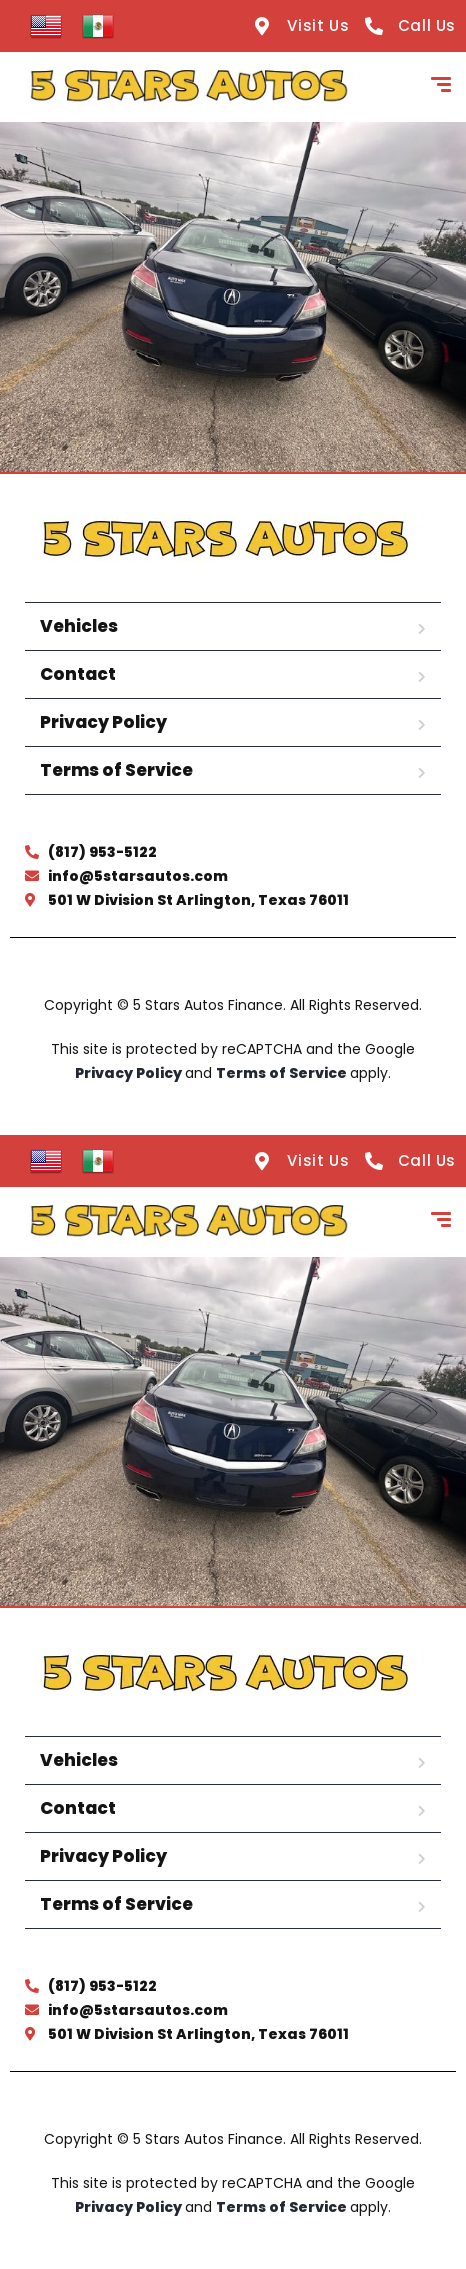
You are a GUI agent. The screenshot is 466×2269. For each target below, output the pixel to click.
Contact (78, 674)
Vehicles (79, 626)
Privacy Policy (103, 722)
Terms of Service (116, 770)
